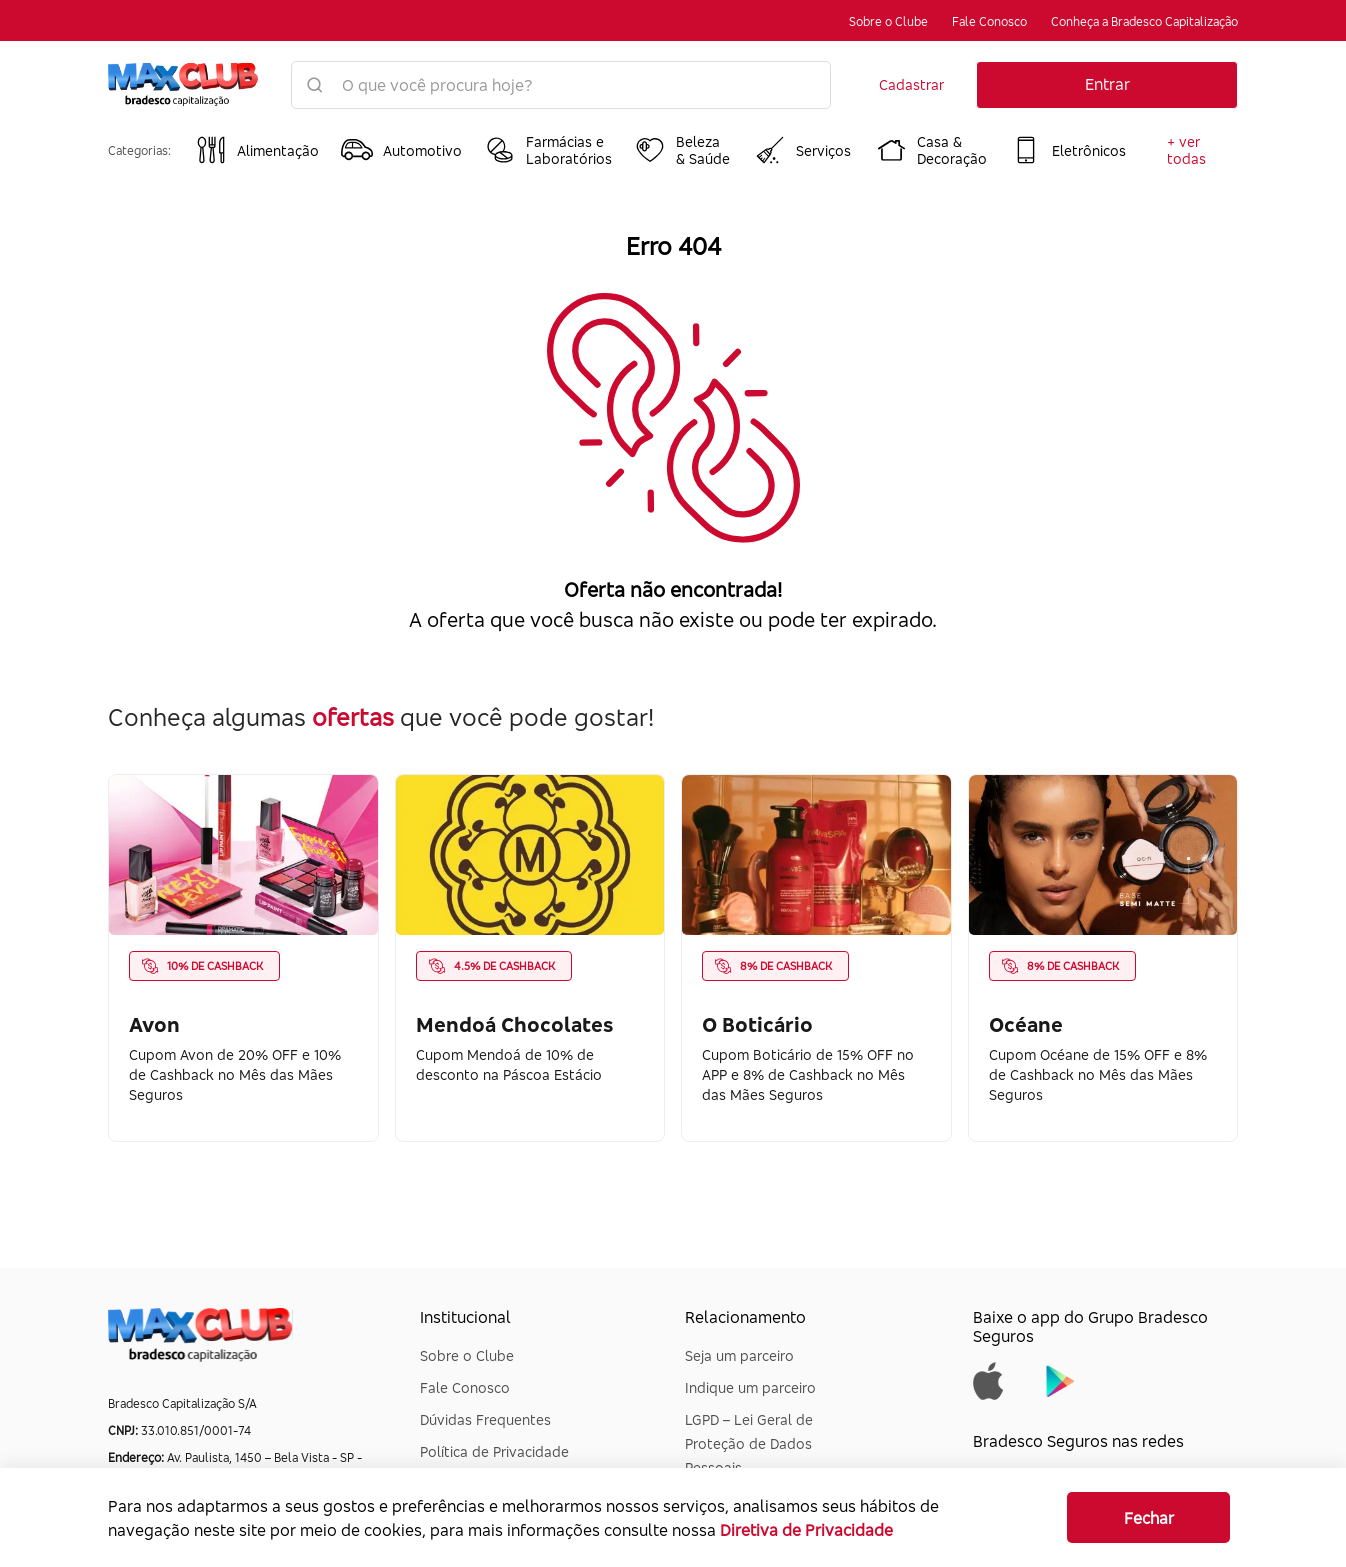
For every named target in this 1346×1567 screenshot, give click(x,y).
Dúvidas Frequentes (485, 1419)
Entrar (1107, 84)
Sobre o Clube (888, 21)
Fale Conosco (989, 21)
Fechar (1149, 1518)
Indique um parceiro (750, 1387)
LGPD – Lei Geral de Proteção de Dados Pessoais (749, 1443)
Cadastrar (911, 84)
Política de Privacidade (494, 1451)
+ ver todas (1186, 150)
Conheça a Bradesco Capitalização (1144, 21)
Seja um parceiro (739, 1355)
